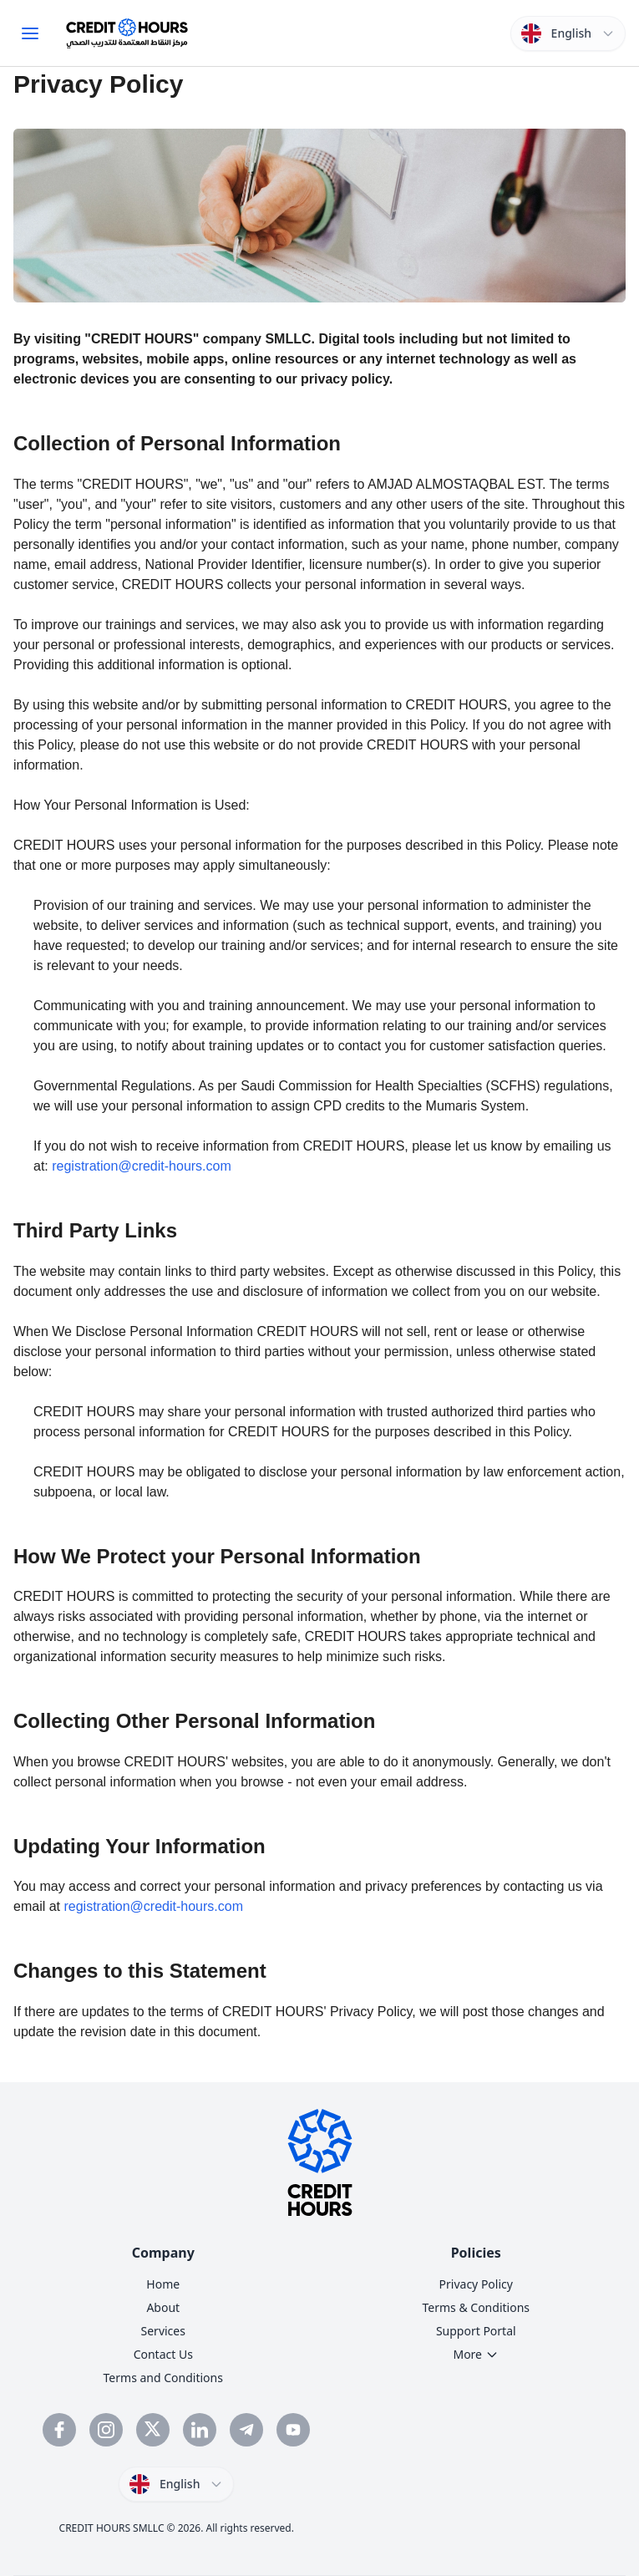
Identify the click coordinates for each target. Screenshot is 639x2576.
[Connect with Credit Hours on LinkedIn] (199, 2429)
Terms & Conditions (476, 2307)
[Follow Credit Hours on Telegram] (246, 2429)
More (476, 2354)
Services (163, 2331)
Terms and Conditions (163, 2377)
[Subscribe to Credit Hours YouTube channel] (293, 2429)
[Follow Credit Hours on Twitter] (153, 2429)
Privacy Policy (476, 2284)
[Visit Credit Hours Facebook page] (59, 2429)
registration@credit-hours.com (141, 1166)
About (163, 2307)
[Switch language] (568, 33)
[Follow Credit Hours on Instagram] (106, 2429)
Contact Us (163, 2354)
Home (163, 2284)
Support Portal (476, 2331)
